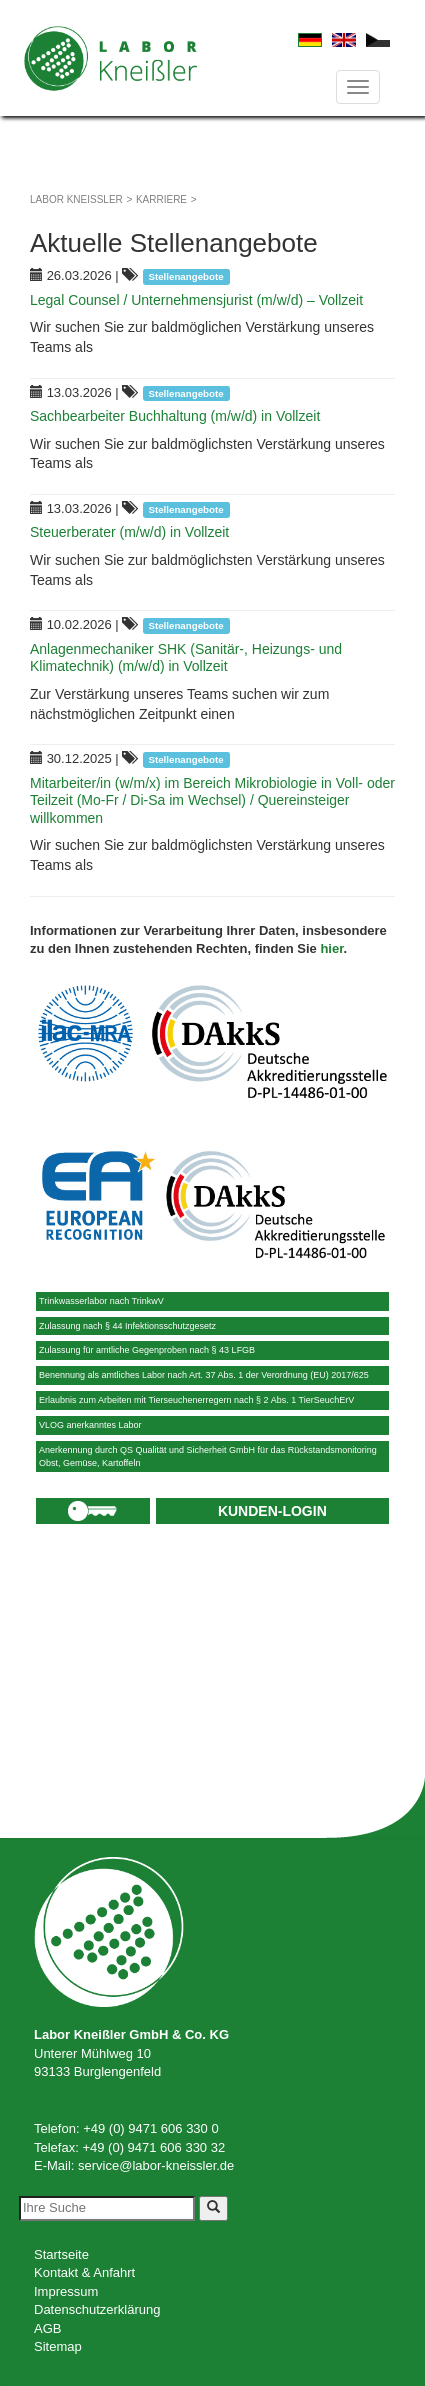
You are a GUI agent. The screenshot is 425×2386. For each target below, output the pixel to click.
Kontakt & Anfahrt (84, 2272)
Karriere (161, 199)
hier (331, 948)
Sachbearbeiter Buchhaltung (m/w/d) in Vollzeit (175, 416)
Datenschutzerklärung (97, 2309)
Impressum (66, 2291)
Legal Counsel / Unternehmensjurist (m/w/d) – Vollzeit (196, 300)
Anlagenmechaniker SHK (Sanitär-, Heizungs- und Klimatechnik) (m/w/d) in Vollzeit (186, 658)
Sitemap (58, 2346)
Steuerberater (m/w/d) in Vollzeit (129, 532)
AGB (47, 2328)
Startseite (61, 2254)
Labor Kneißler (76, 199)
